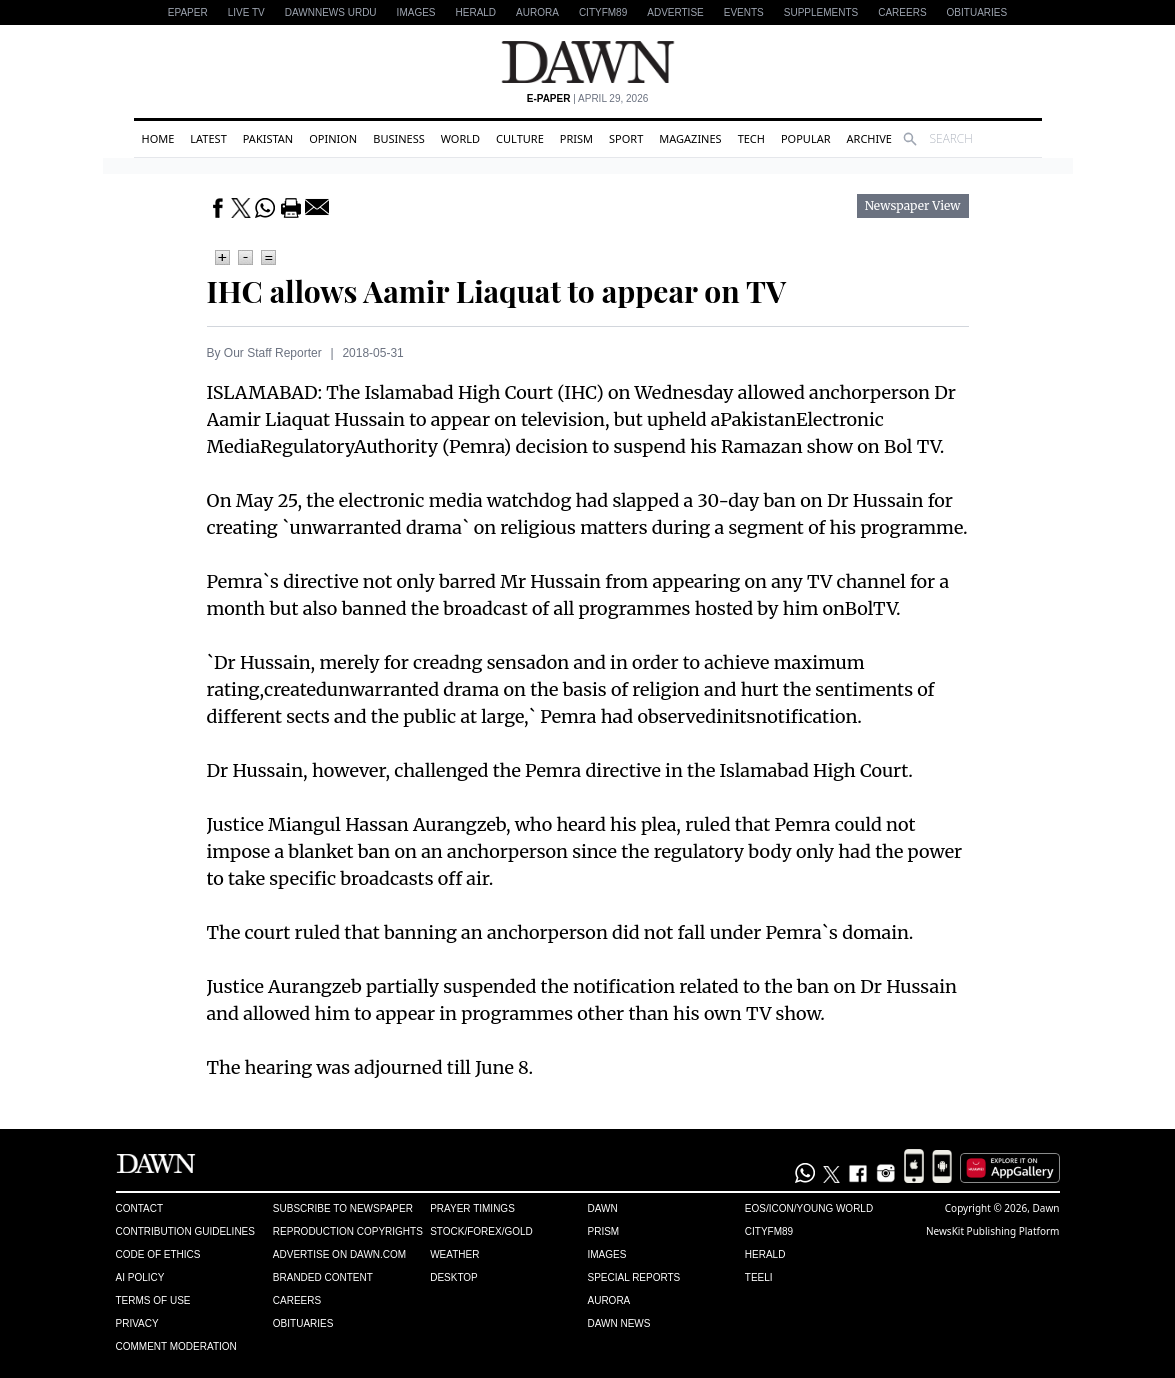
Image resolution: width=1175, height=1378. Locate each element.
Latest (208, 138)
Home (158, 138)
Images (416, 12)
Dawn (602, 1208)
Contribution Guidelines (185, 1231)
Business (399, 138)
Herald (476, 12)
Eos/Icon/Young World (809, 1208)
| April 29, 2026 (588, 98)
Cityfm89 (769, 1231)
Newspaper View (913, 206)
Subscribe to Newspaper (343, 1208)
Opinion (333, 138)
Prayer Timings (472, 1208)
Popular (806, 138)
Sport (626, 138)
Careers (902, 12)
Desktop (454, 1277)
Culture (520, 138)
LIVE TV (246, 12)
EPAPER (188, 12)
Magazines (690, 138)
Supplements (821, 12)
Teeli (759, 1277)
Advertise (675, 12)
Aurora (537, 12)
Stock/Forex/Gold (481, 1231)
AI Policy (140, 1277)
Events (744, 12)
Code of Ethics (158, 1254)
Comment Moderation (176, 1346)
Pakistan (268, 138)
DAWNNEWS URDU (331, 12)
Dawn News (618, 1323)
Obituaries (977, 12)
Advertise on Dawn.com (339, 1254)
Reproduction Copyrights (348, 1231)
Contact (140, 1208)
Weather (454, 1254)
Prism (576, 138)
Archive (869, 138)
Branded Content (323, 1277)
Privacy (137, 1323)
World (460, 138)
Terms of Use (153, 1300)
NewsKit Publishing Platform (993, 1231)
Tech (751, 138)
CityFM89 (603, 12)
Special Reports (633, 1277)
